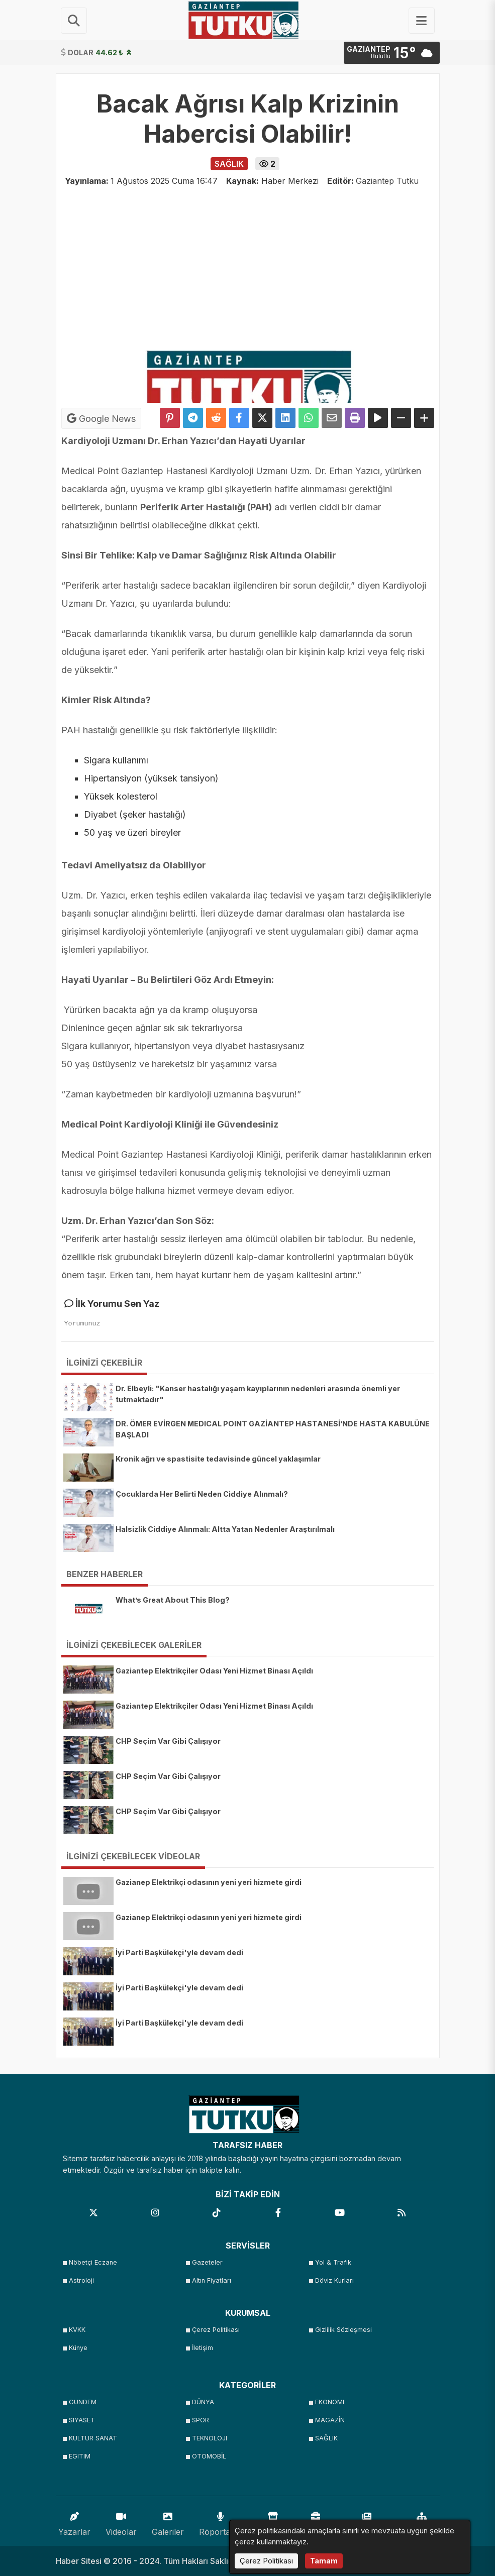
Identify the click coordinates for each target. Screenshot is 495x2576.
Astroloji (81, 2280)
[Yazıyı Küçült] (401, 418)
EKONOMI (329, 2402)
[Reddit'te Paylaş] (216, 418)
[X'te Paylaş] (262, 418)
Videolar (121, 2521)
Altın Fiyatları (211, 2280)
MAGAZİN (330, 2420)
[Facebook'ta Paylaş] (239, 418)
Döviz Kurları (334, 2280)
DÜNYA (203, 2402)
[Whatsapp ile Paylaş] (309, 418)
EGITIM (79, 2456)
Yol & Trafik (333, 2262)
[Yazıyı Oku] (378, 418)
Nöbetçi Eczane (93, 2262)
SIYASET (82, 2420)
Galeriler (168, 2521)
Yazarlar (74, 2521)
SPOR (200, 2420)
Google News (101, 418)
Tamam (324, 2560)
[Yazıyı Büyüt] (424, 418)
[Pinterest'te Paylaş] (170, 418)
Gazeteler (207, 2262)
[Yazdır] (355, 418)
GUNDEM (82, 2402)
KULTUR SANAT (93, 2438)
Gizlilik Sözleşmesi (343, 2329)
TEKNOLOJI (209, 2438)
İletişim (202, 2347)
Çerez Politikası (216, 2329)
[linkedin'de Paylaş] (285, 418)
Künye (78, 2347)
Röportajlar (220, 2521)
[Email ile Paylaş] (332, 418)
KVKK (77, 2329)
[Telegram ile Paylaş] (193, 418)
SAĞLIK (326, 2438)
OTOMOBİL (209, 2456)
